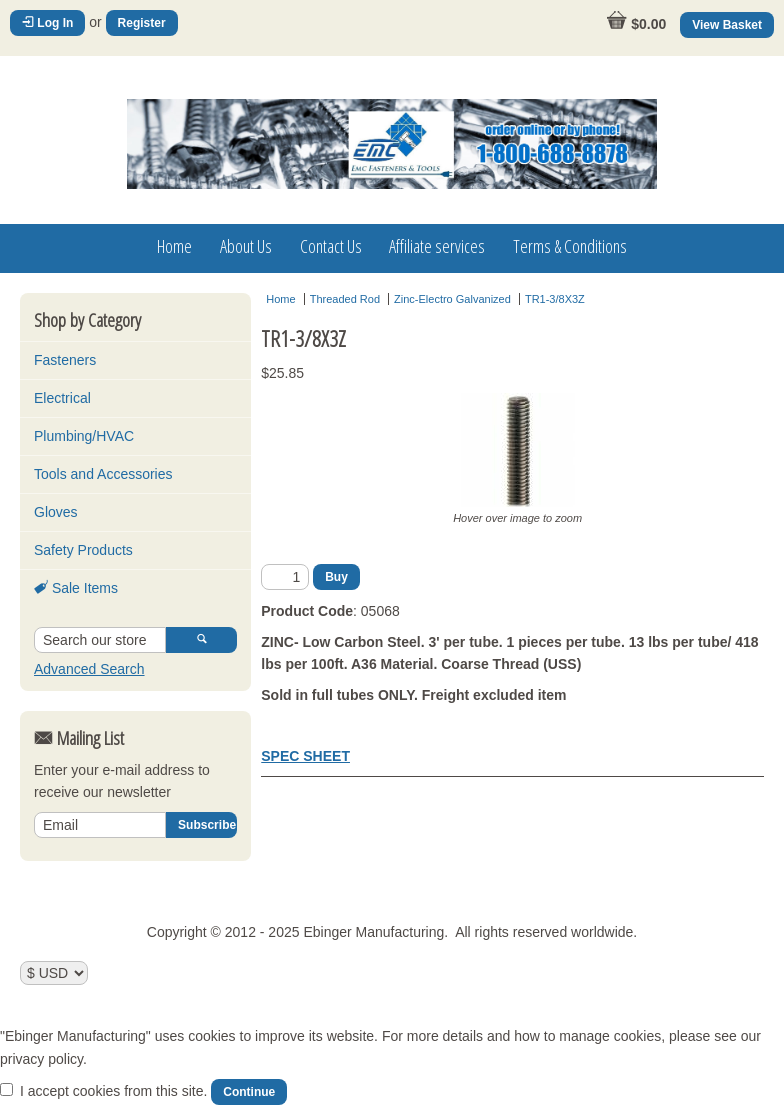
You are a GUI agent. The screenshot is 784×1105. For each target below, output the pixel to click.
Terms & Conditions (570, 246)
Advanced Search (89, 669)
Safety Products (83, 550)
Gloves (56, 512)
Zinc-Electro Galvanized (452, 299)
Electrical (62, 398)
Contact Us (331, 246)
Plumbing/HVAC (84, 436)
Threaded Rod (345, 299)
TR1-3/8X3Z (555, 299)
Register (142, 23)
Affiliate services (437, 246)
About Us (246, 246)
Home (174, 246)
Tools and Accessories (103, 474)
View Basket (727, 25)
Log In (47, 23)
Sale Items (76, 588)
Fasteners (65, 360)
